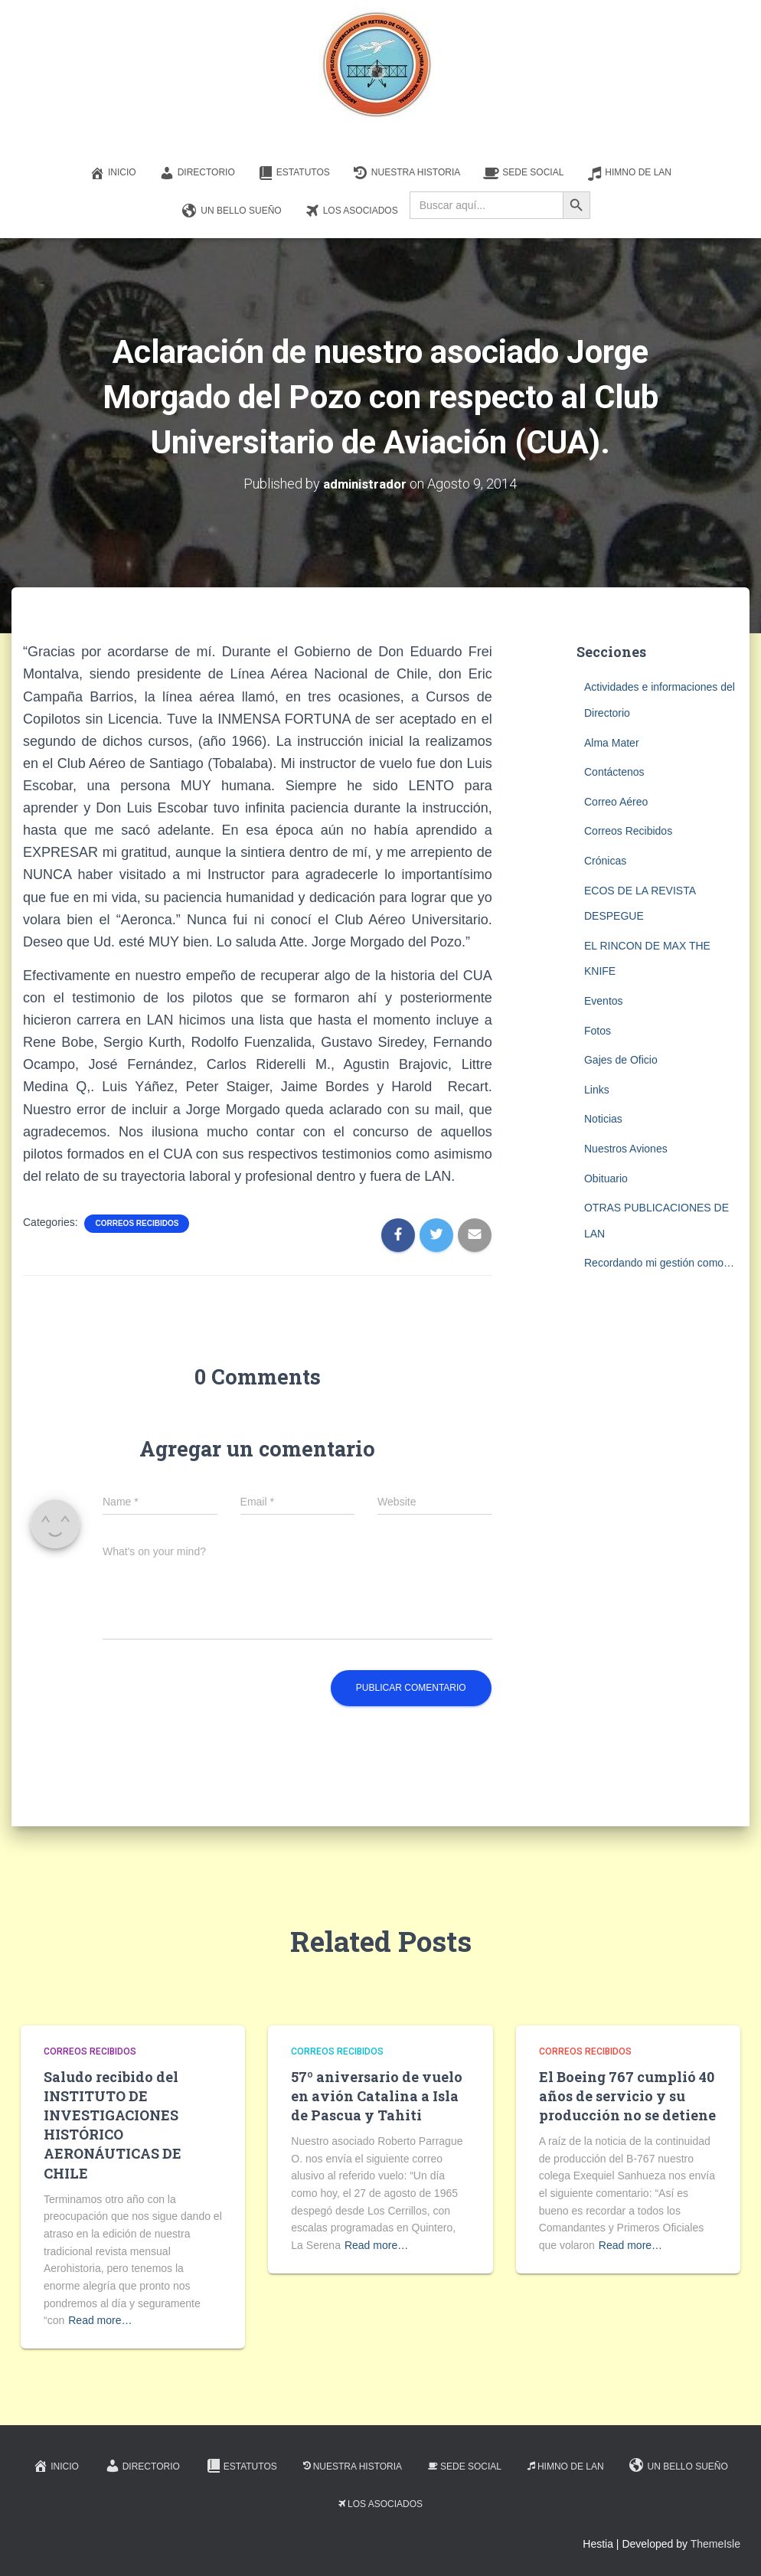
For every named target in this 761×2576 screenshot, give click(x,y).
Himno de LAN (628, 173)
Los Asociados (351, 211)
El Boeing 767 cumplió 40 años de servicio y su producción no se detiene (627, 2095)
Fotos (597, 1030)
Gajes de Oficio (621, 1059)
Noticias (603, 1119)
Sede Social (523, 173)
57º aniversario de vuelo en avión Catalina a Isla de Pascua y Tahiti (376, 2095)
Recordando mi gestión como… (659, 1262)
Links (596, 1089)
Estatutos (294, 173)
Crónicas (605, 860)
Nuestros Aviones (626, 1148)
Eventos (603, 1000)
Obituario (606, 1178)
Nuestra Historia (406, 173)
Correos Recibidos (136, 1222)
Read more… (100, 2319)
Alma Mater (611, 742)
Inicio (113, 173)
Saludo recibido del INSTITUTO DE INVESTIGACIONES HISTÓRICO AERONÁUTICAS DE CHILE (112, 2124)
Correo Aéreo (616, 801)
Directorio (197, 173)
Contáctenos (614, 771)
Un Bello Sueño (231, 211)
